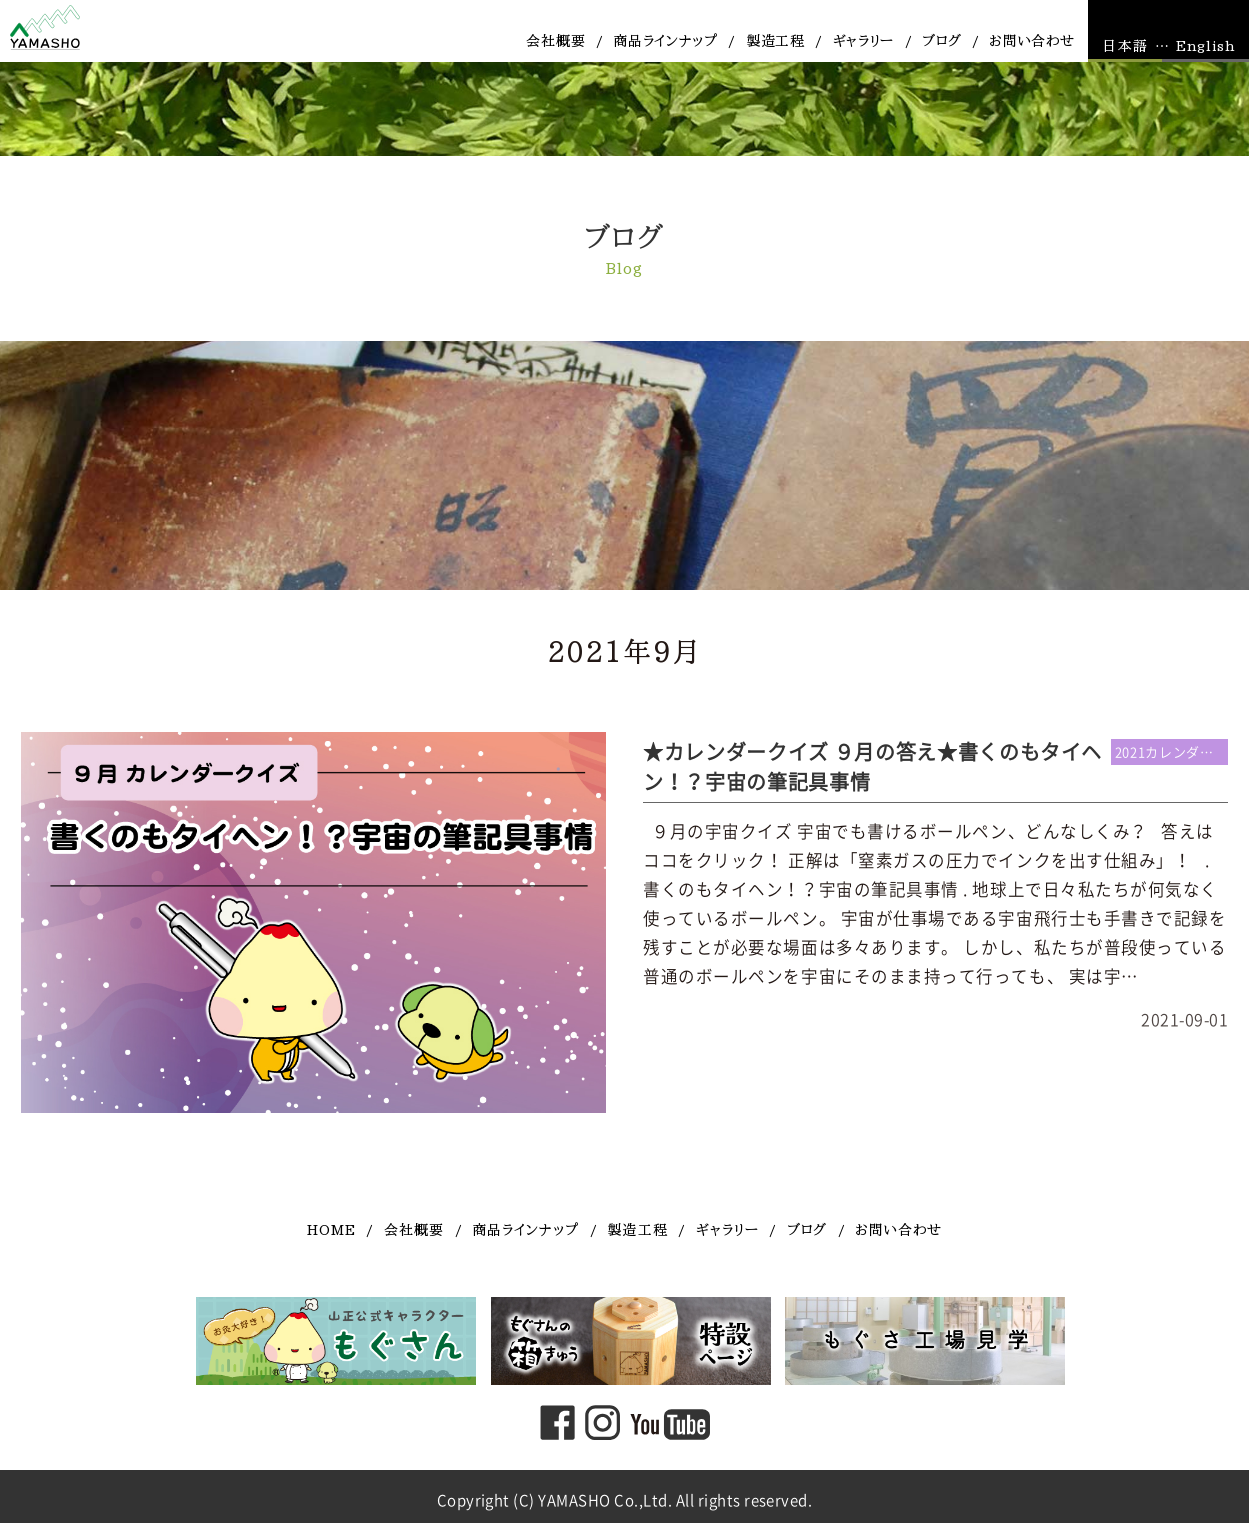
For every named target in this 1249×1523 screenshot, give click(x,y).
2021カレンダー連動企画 (1172, 752)
